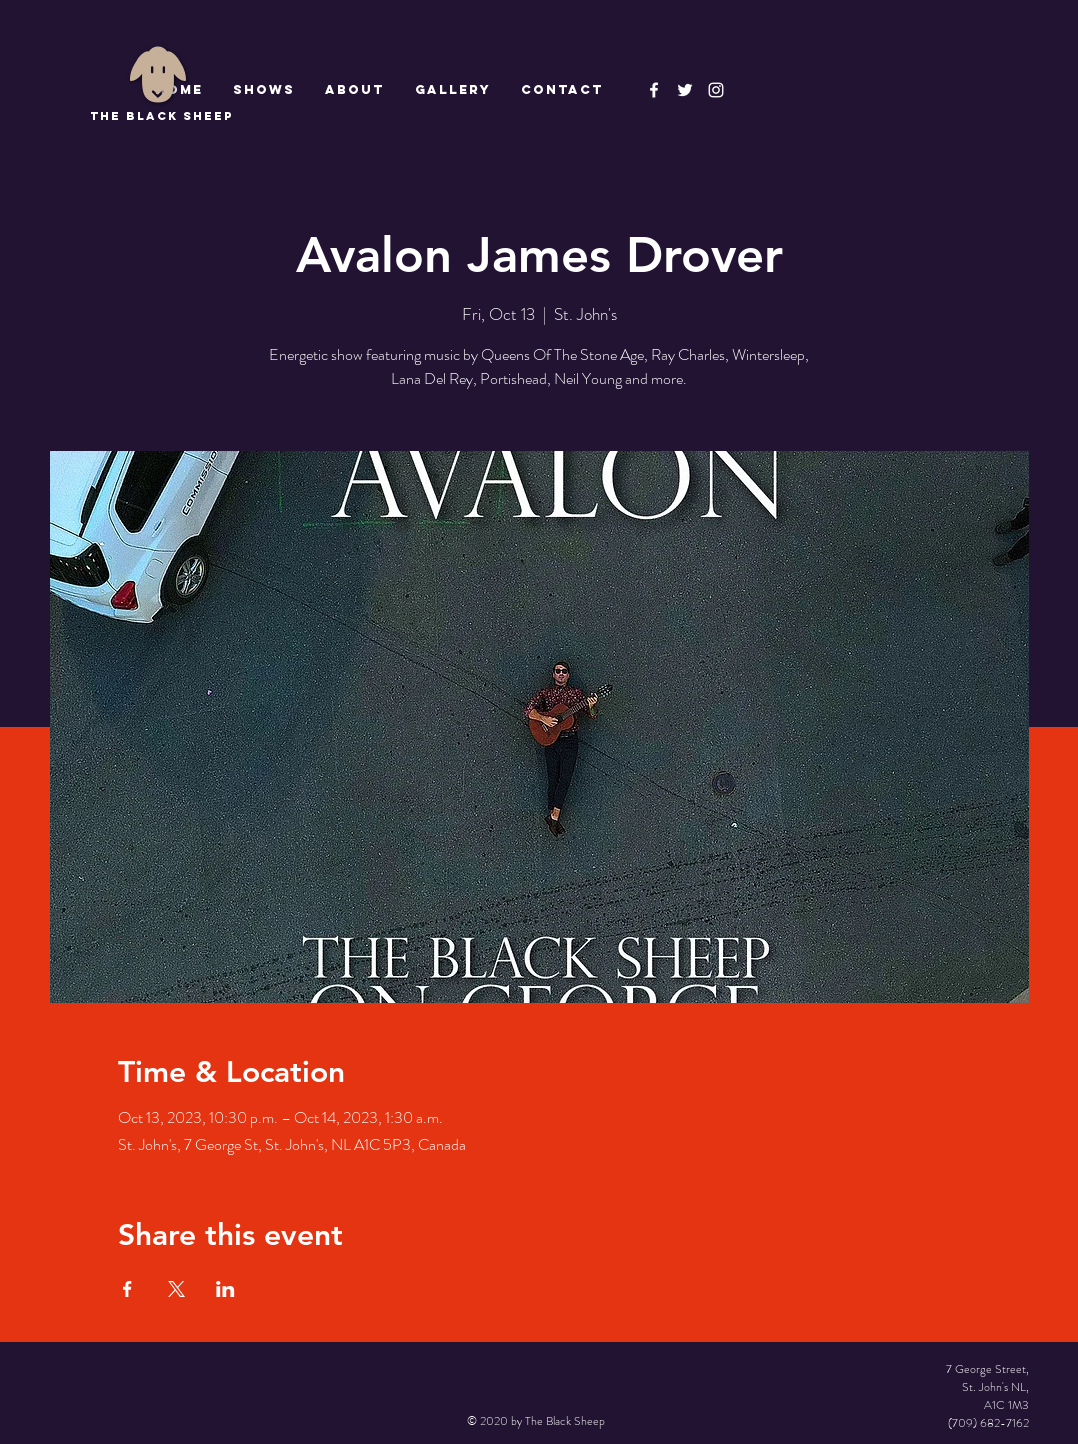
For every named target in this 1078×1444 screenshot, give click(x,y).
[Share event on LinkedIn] (225, 1289)
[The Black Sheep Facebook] (654, 90)
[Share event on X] (176, 1289)
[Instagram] (716, 90)
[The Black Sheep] (685, 90)
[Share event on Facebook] (127, 1289)
